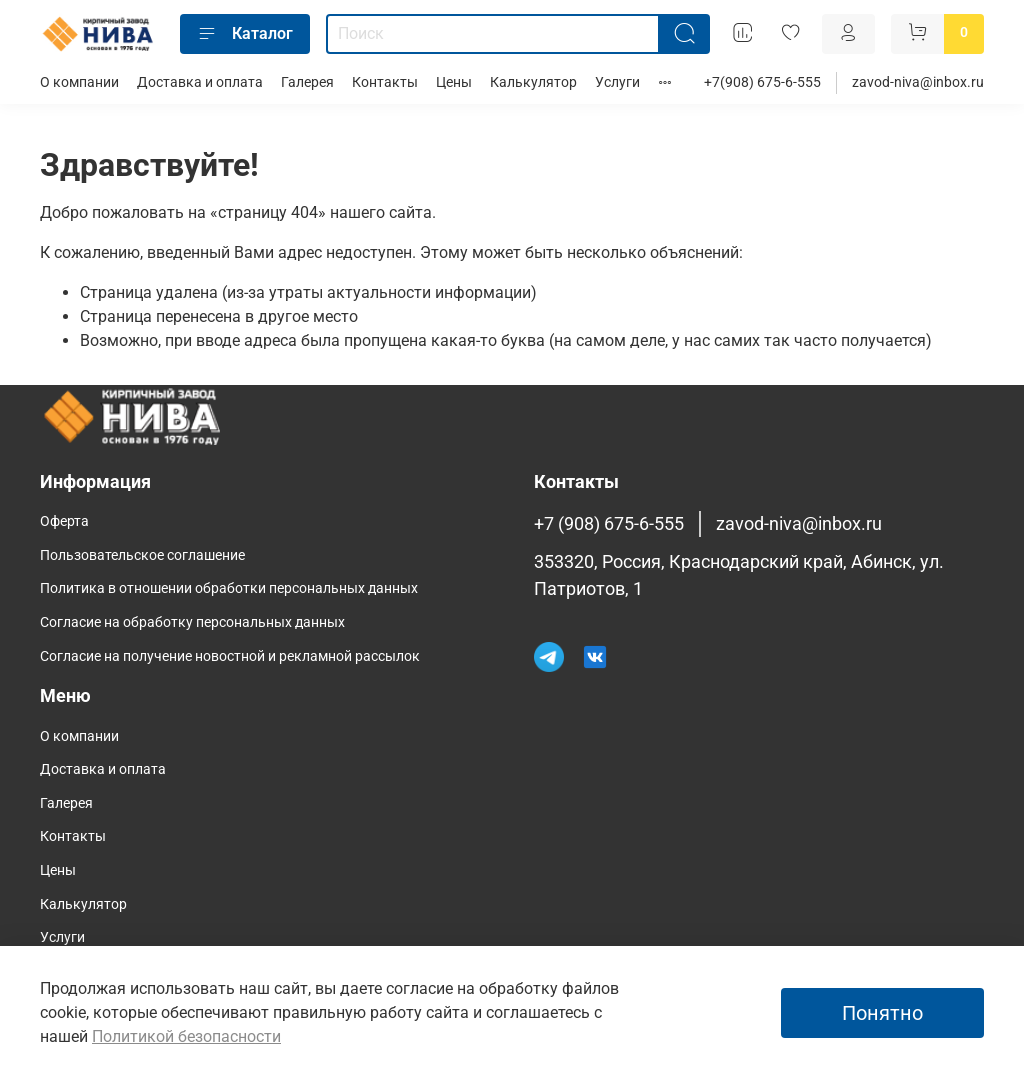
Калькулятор (533, 82)
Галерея (307, 82)
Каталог (245, 34)
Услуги (617, 82)
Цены (454, 82)
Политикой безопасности (186, 1036)
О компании (79, 82)
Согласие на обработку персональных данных (192, 622)
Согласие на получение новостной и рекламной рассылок (230, 656)
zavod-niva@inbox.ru (918, 82)
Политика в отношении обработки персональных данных (229, 588)
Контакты (385, 82)
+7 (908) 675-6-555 (609, 524)
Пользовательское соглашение (142, 555)
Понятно (882, 1013)
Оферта (64, 521)
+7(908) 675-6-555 (762, 82)
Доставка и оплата (200, 82)
